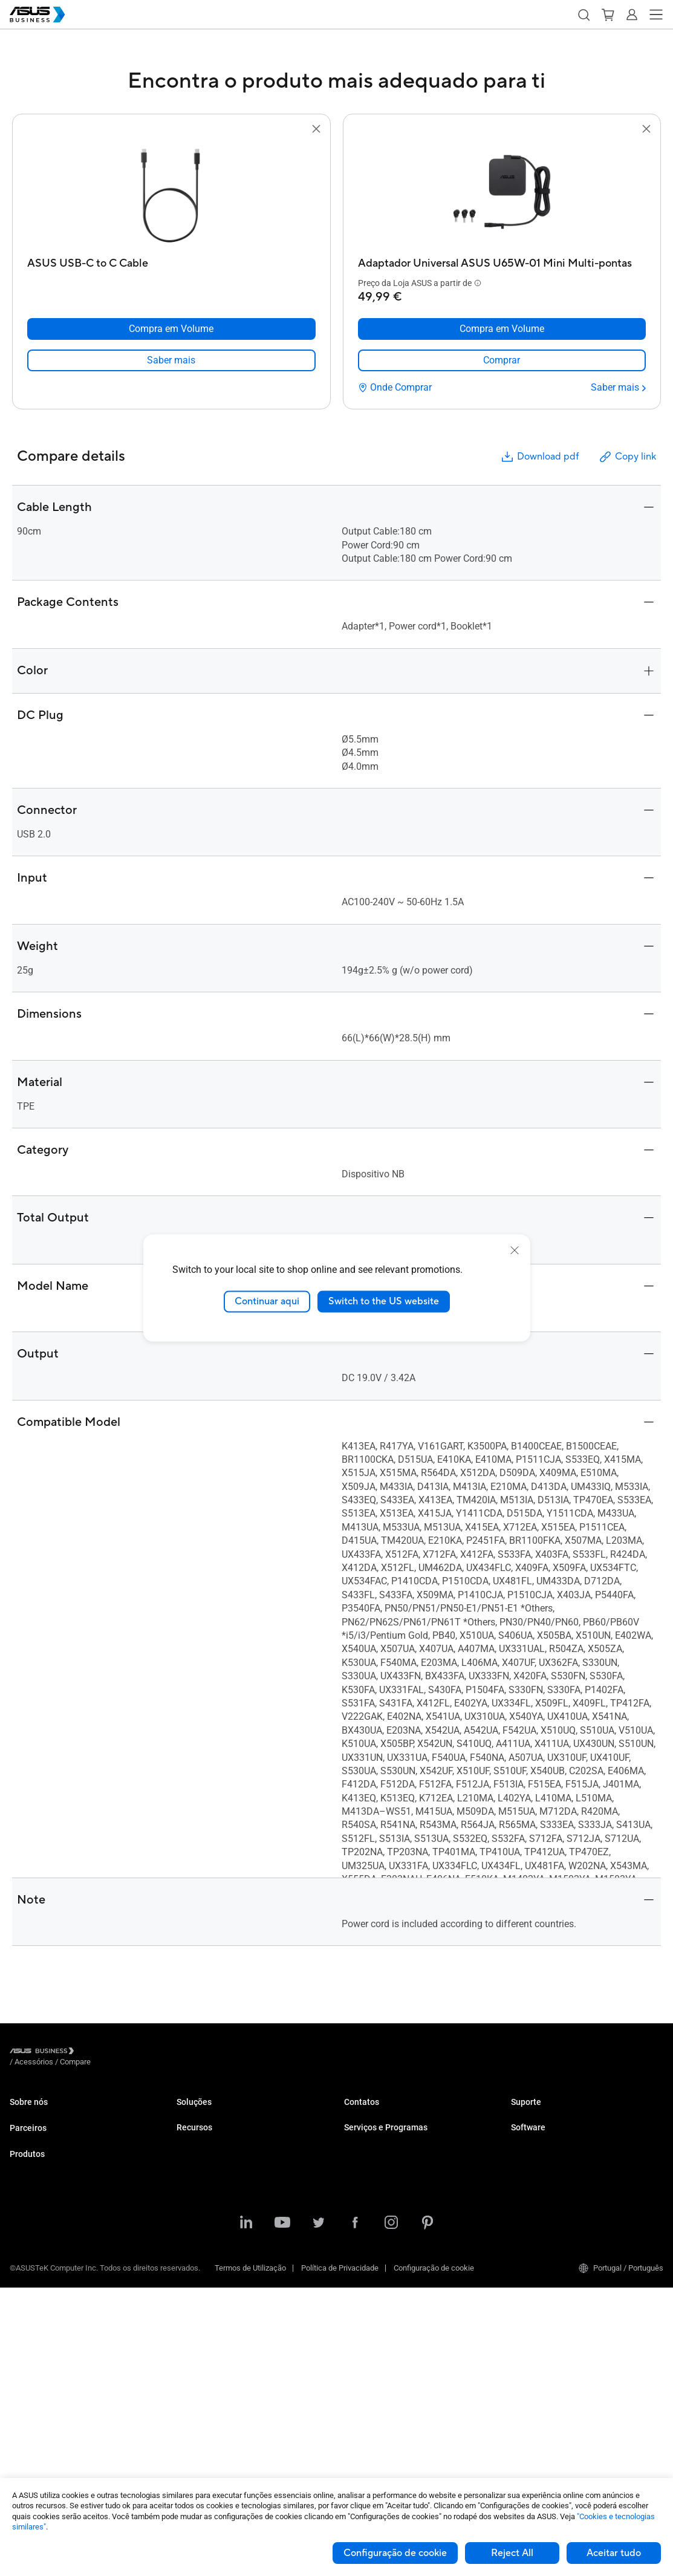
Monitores (27, 2260)
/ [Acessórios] (100, 2052)
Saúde (187, 2185)
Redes (20, 2369)
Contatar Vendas (372, 2113)
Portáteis (25, 2224)
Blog (184, 2358)
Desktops (26, 2242)
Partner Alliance (36, 2178)
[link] (171, 360)
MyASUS (526, 2159)
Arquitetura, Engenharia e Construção (240, 2221)
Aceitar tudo (614, 2553)
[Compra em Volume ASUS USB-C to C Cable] (171, 329)
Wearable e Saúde (41, 2405)
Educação (193, 2149)
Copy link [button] (627, 456)
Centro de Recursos (210, 2322)
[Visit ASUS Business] (44, 2052)
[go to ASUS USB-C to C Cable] (171, 194)
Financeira (194, 2258)
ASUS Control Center (545, 2177)
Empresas (194, 2131)
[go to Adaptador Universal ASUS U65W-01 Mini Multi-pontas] (502, 194)
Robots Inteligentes (43, 2423)
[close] (514, 1250)
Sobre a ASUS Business (50, 2113)
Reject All (512, 2553)
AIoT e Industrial (38, 2351)
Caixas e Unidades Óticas (53, 2387)
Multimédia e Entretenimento (226, 2240)
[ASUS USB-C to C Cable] (171, 260)
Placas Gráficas (37, 2333)
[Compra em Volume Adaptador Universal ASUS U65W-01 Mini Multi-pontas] (502, 329)
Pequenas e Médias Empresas (229, 2113)
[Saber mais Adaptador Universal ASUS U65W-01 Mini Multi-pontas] (618, 387)
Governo (191, 2276)
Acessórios (29, 2442)
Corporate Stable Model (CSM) (395, 2195)
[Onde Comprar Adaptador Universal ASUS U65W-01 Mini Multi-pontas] (395, 387)
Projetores (27, 2278)
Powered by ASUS (374, 2213)
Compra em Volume (377, 2131)
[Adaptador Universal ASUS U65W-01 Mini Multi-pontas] (502, 260)
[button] (583, 14)
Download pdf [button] (539, 456)
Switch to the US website (383, 1301)
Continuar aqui (267, 1301)
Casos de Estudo (205, 2340)
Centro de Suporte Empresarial (562, 2113)
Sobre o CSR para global (50, 2131)
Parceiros (28, 2157)
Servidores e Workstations (55, 2296)
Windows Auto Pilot (544, 2213)
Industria (192, 2203)
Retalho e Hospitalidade (217, 2167)
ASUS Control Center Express (560, 2195)
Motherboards (33, 2315)
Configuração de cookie (395, 2553)
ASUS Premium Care (379, 2177)
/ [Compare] (141, 2052)
